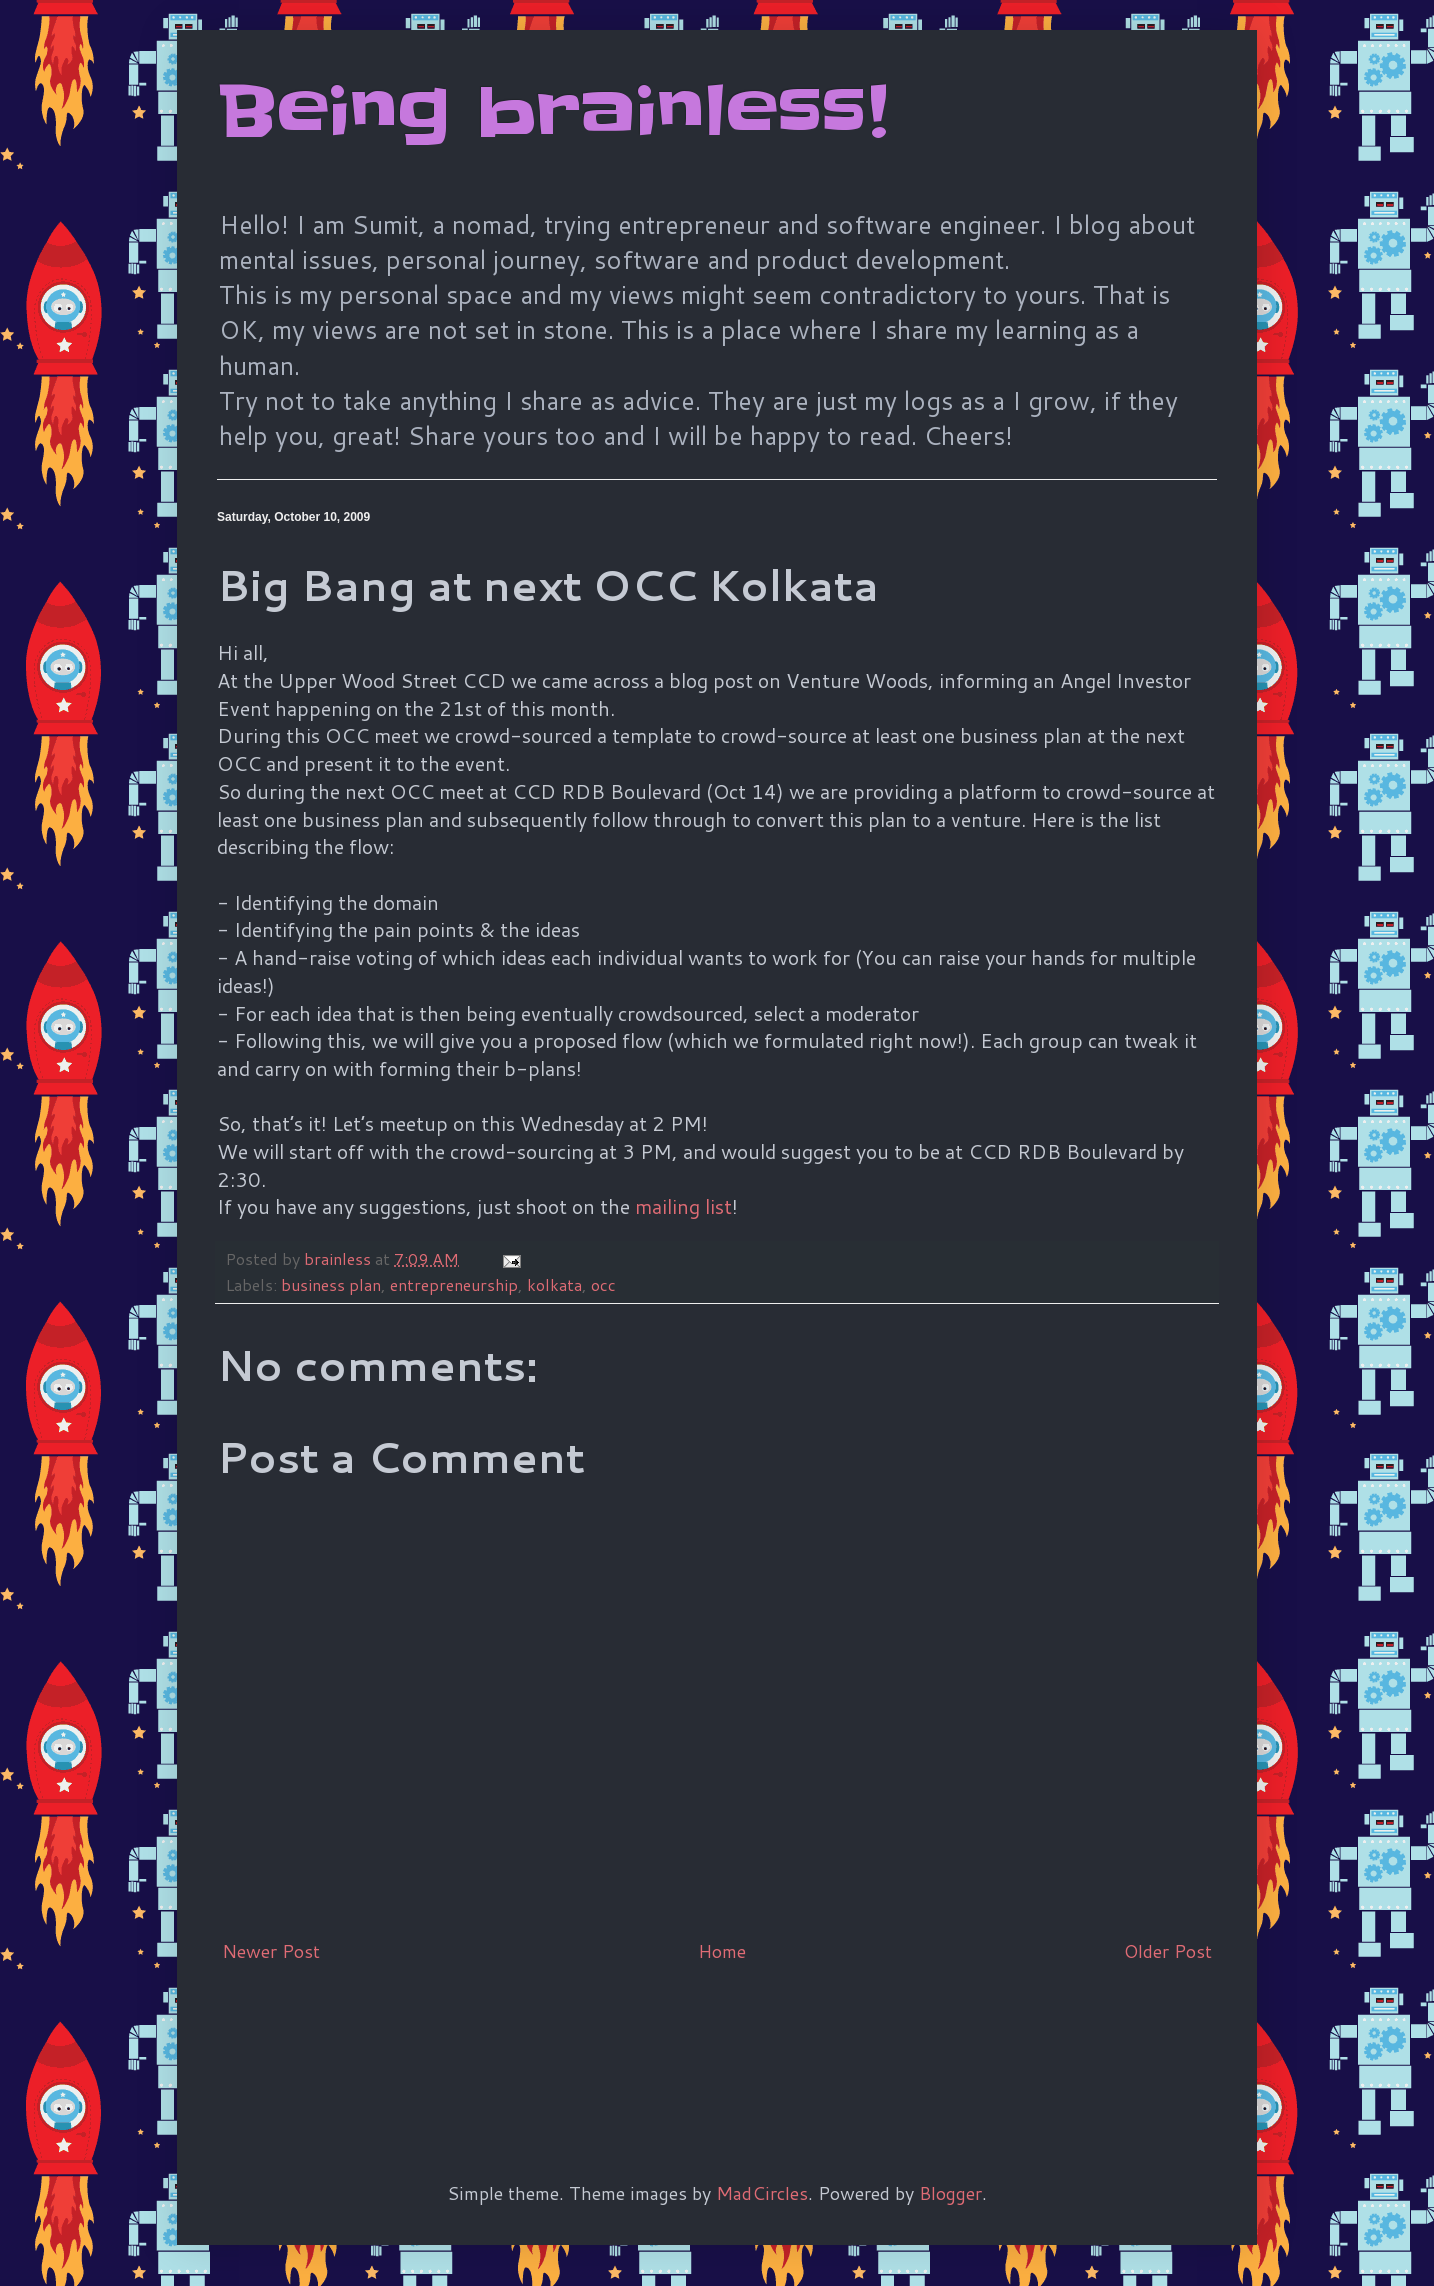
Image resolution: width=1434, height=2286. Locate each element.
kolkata (554, 1284)
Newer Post (271, 1951)
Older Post (1168, 1951)
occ (603, 1284)
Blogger (950, 2193)
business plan (331, 1284)
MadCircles (762, 2193)
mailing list (683, 1206)
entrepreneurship (454, 1284)
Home (722, 1951)
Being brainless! (552, 112)
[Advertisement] (581, 2039)
